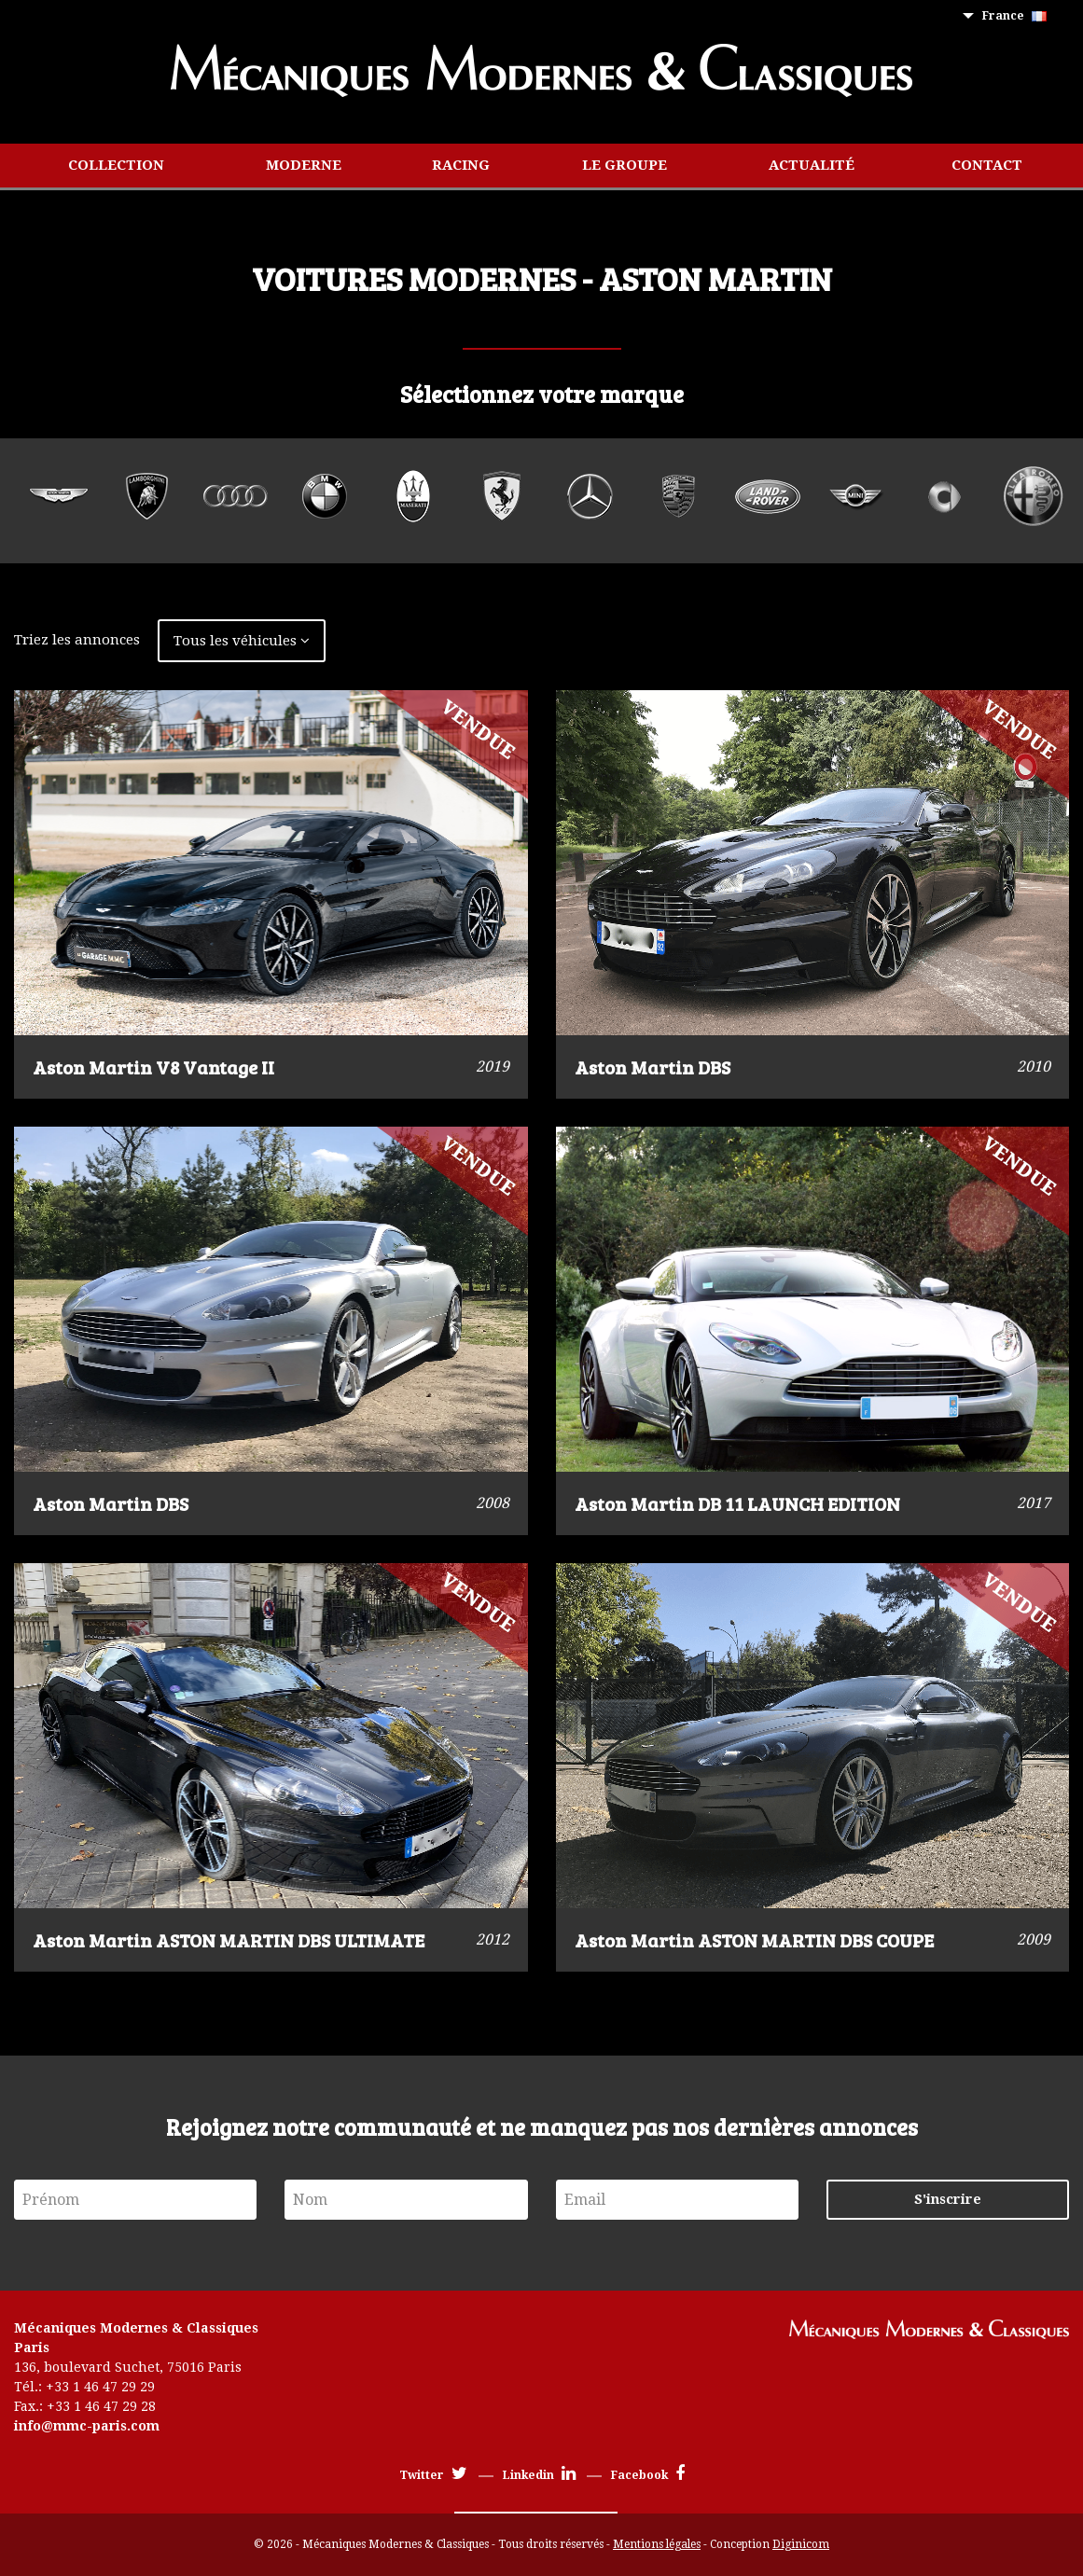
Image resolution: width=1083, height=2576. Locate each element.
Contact (986, 165)
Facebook (648, 2475)
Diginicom (800, 2544)
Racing (461, 165)
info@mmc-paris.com (87, 2425)
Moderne (303, 165)
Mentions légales (657, 2544)
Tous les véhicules (242, 640)
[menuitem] (1018, 16)
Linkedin (539, 2475)
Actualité (811, 165)
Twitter (433, 2475)
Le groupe (624, 165)
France (1014, 15)
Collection (116, 165)
